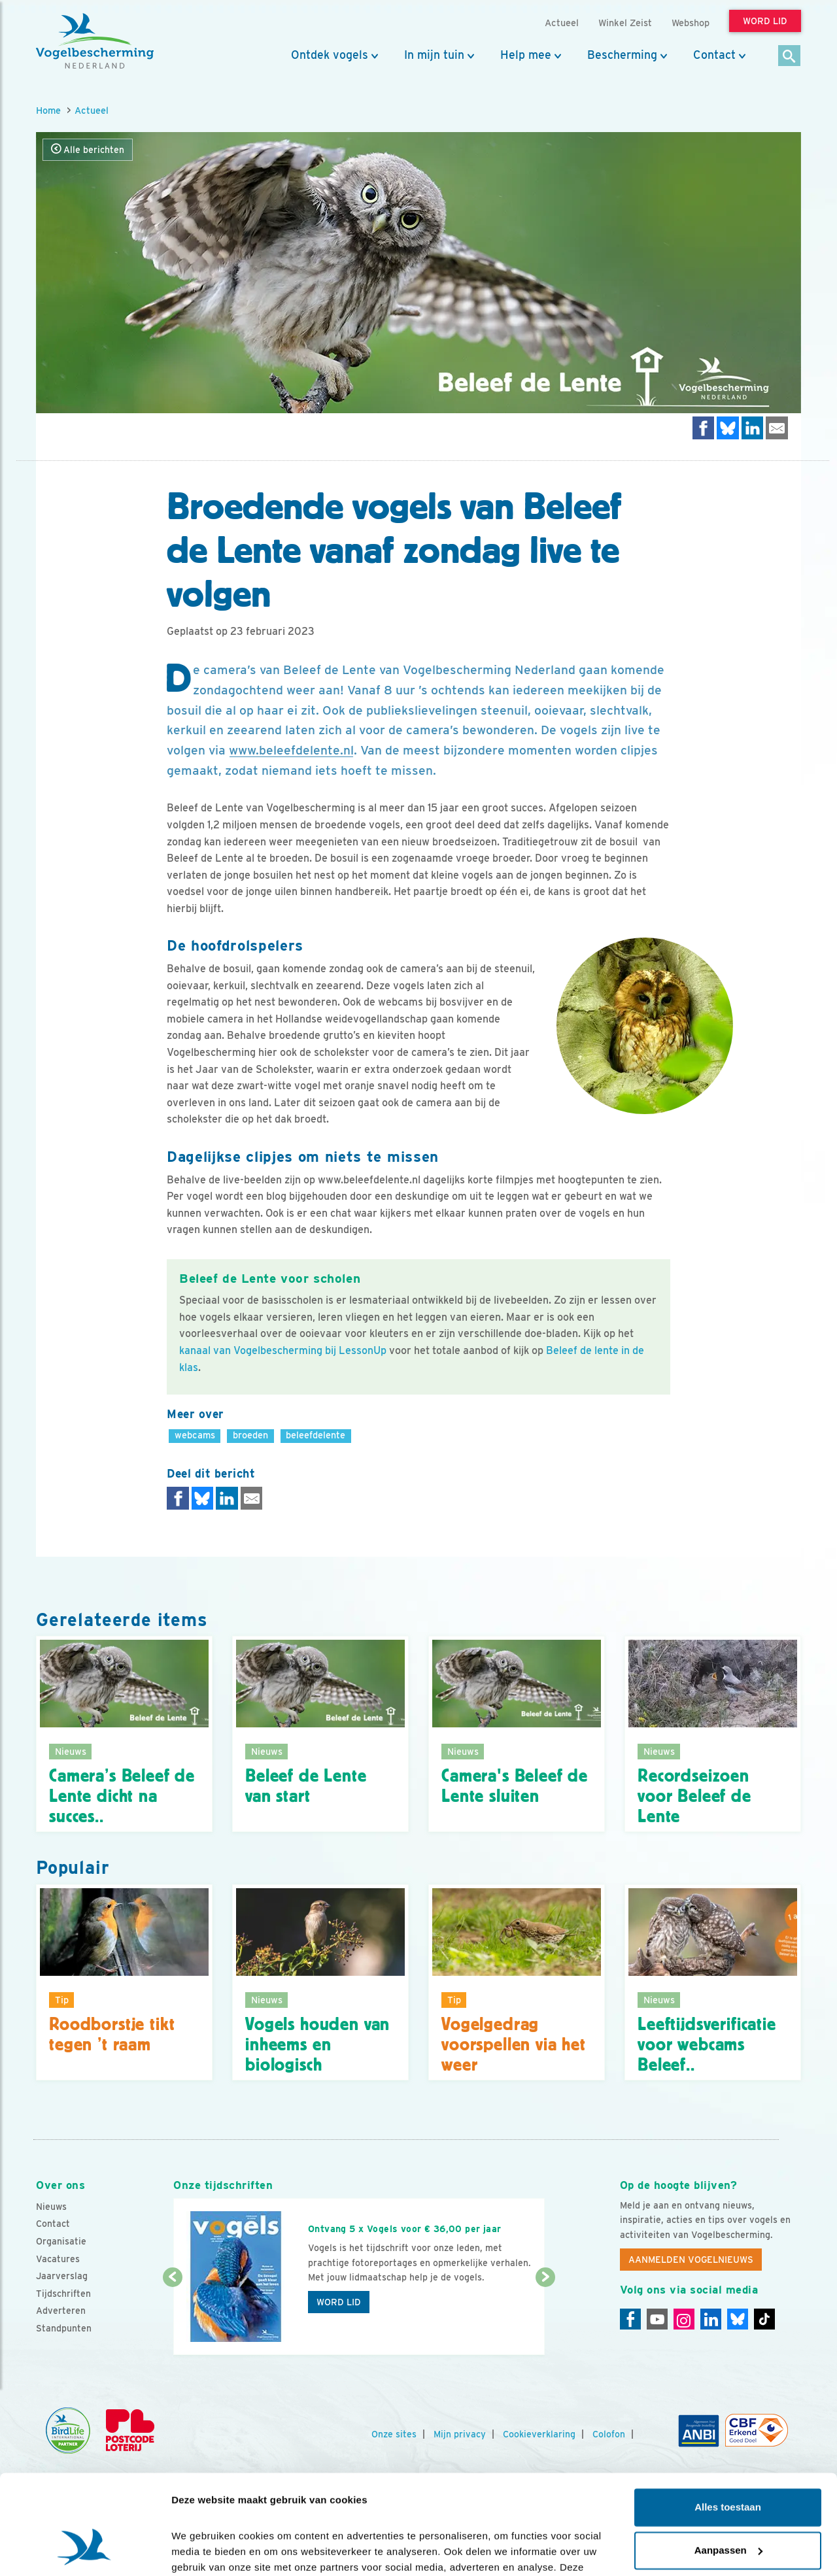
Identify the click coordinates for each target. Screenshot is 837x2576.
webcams (195, 1434)
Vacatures (58, 2259)
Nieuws (51, 2206)
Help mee (525, 54)
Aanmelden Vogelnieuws (690, 2259)
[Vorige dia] (172, 2317)
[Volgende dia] (545, 2317)
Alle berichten (87, 149)
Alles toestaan (727, 2422)
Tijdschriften (63, 2293)
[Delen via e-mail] (777, 427)
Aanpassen (728, 2465)
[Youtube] (657, 2319)
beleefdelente (315, 1434)
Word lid (338, 2302)
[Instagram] (684, 2319)
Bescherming (622, 54)
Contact (714, 54)
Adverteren (61, 2310)
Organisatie (61, 2241)
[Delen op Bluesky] (728, 427)
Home (48, 110)
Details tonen (202, 2550)
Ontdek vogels (329, 54)
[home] (95, 41)
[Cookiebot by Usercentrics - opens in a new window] (84, 2550)
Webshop (690, 22)
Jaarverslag (62, 2276)
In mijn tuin (434, 54)
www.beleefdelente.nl (291, 750)
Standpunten (64, 2328)
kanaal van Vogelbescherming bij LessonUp (282, 1350)
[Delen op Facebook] (703, 427)
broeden (250, 1434)
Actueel (92, 110)
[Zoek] (789, 56)
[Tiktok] (764, 2319)
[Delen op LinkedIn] (753, 427)
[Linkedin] (710, 2319)
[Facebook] (630, 2319)
